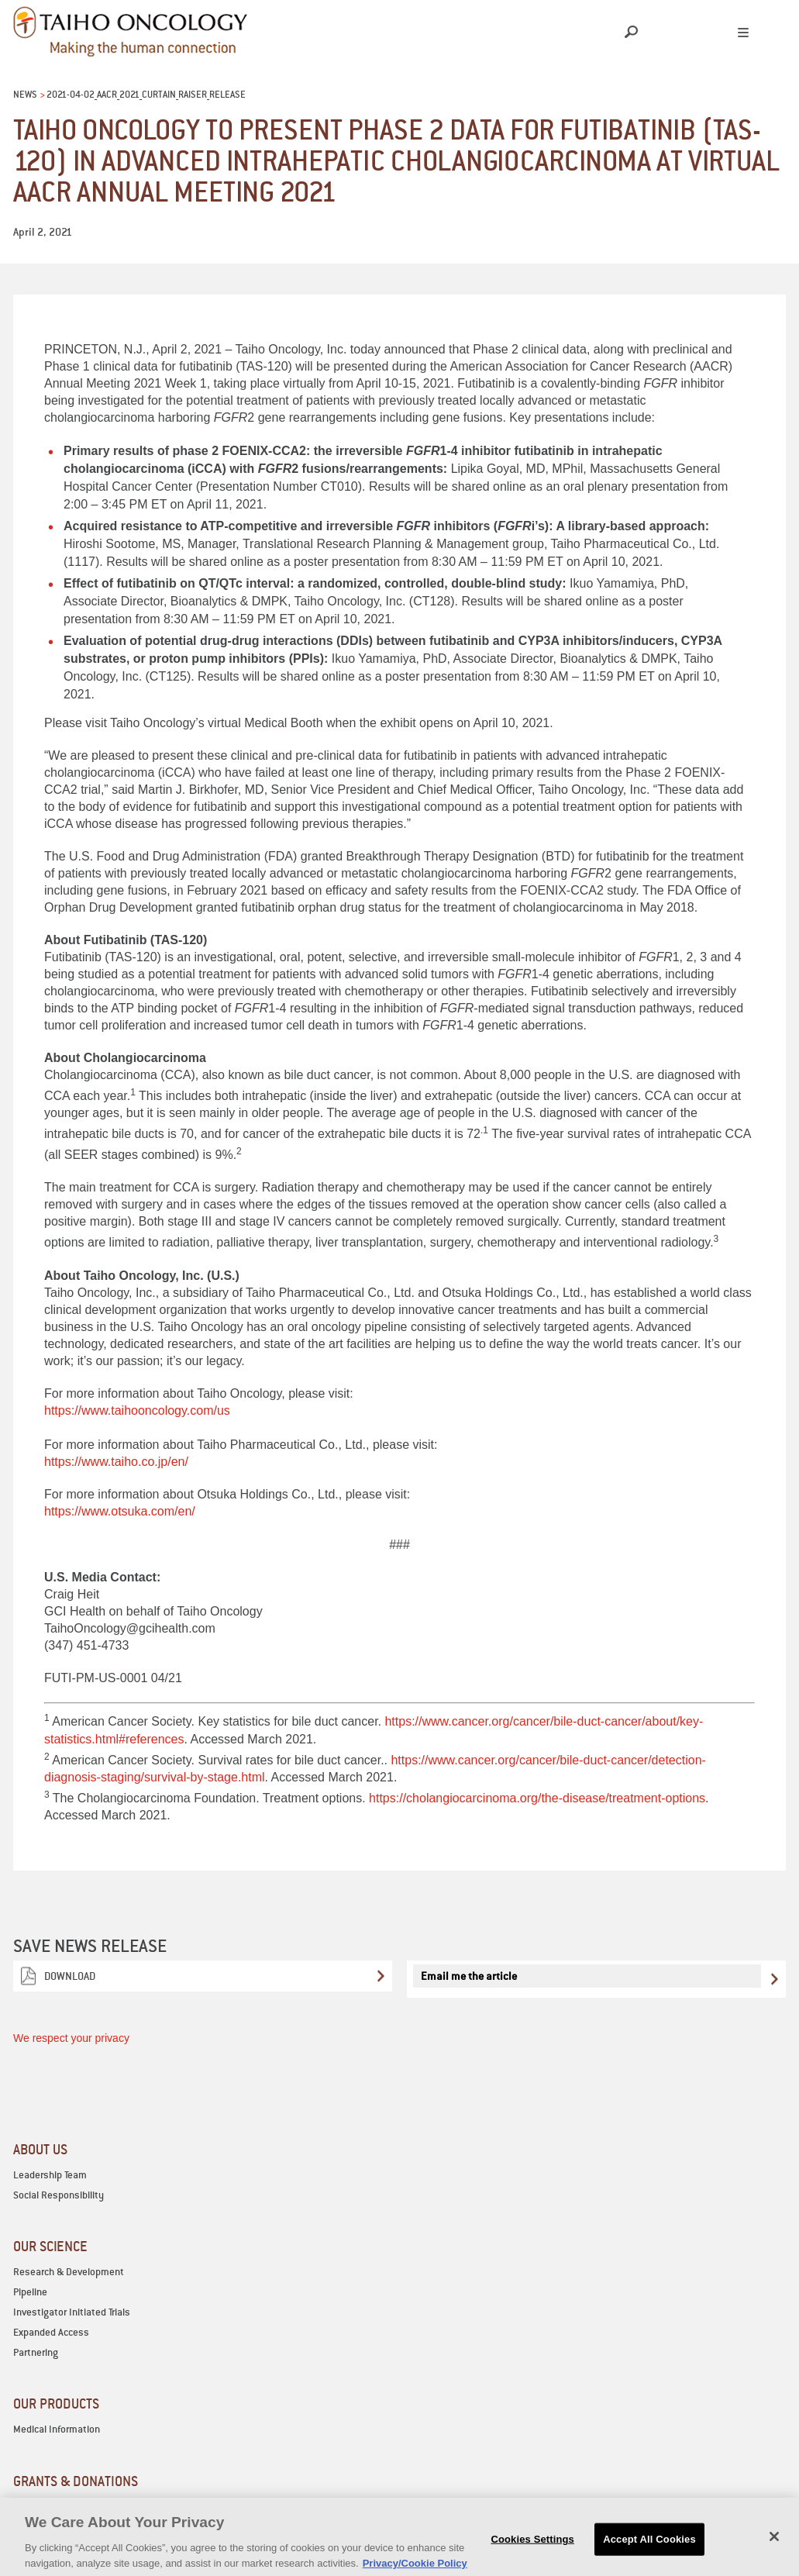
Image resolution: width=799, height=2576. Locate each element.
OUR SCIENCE (50, 2246)
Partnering (35, 2352)
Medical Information (56, 2429)
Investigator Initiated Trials (71, 2312)
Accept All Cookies (649, 2548)
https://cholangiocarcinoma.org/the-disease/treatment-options (537, 1798)
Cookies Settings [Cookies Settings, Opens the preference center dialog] (532, 2548)
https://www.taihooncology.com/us (137, 1410)
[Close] (774, 2545)
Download (69, 1976)
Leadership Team (50, 2174)
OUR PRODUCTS (56, 2403)
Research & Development (68, 2271)
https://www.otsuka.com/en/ (119, 1511)
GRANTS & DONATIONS (75, 2481)
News (25, 94)
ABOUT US (40, 2149)
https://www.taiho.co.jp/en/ (116, 1461)
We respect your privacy (71, 2038)
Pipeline (30, 2291)
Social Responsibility (58, 2195)
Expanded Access (51, 2332)
